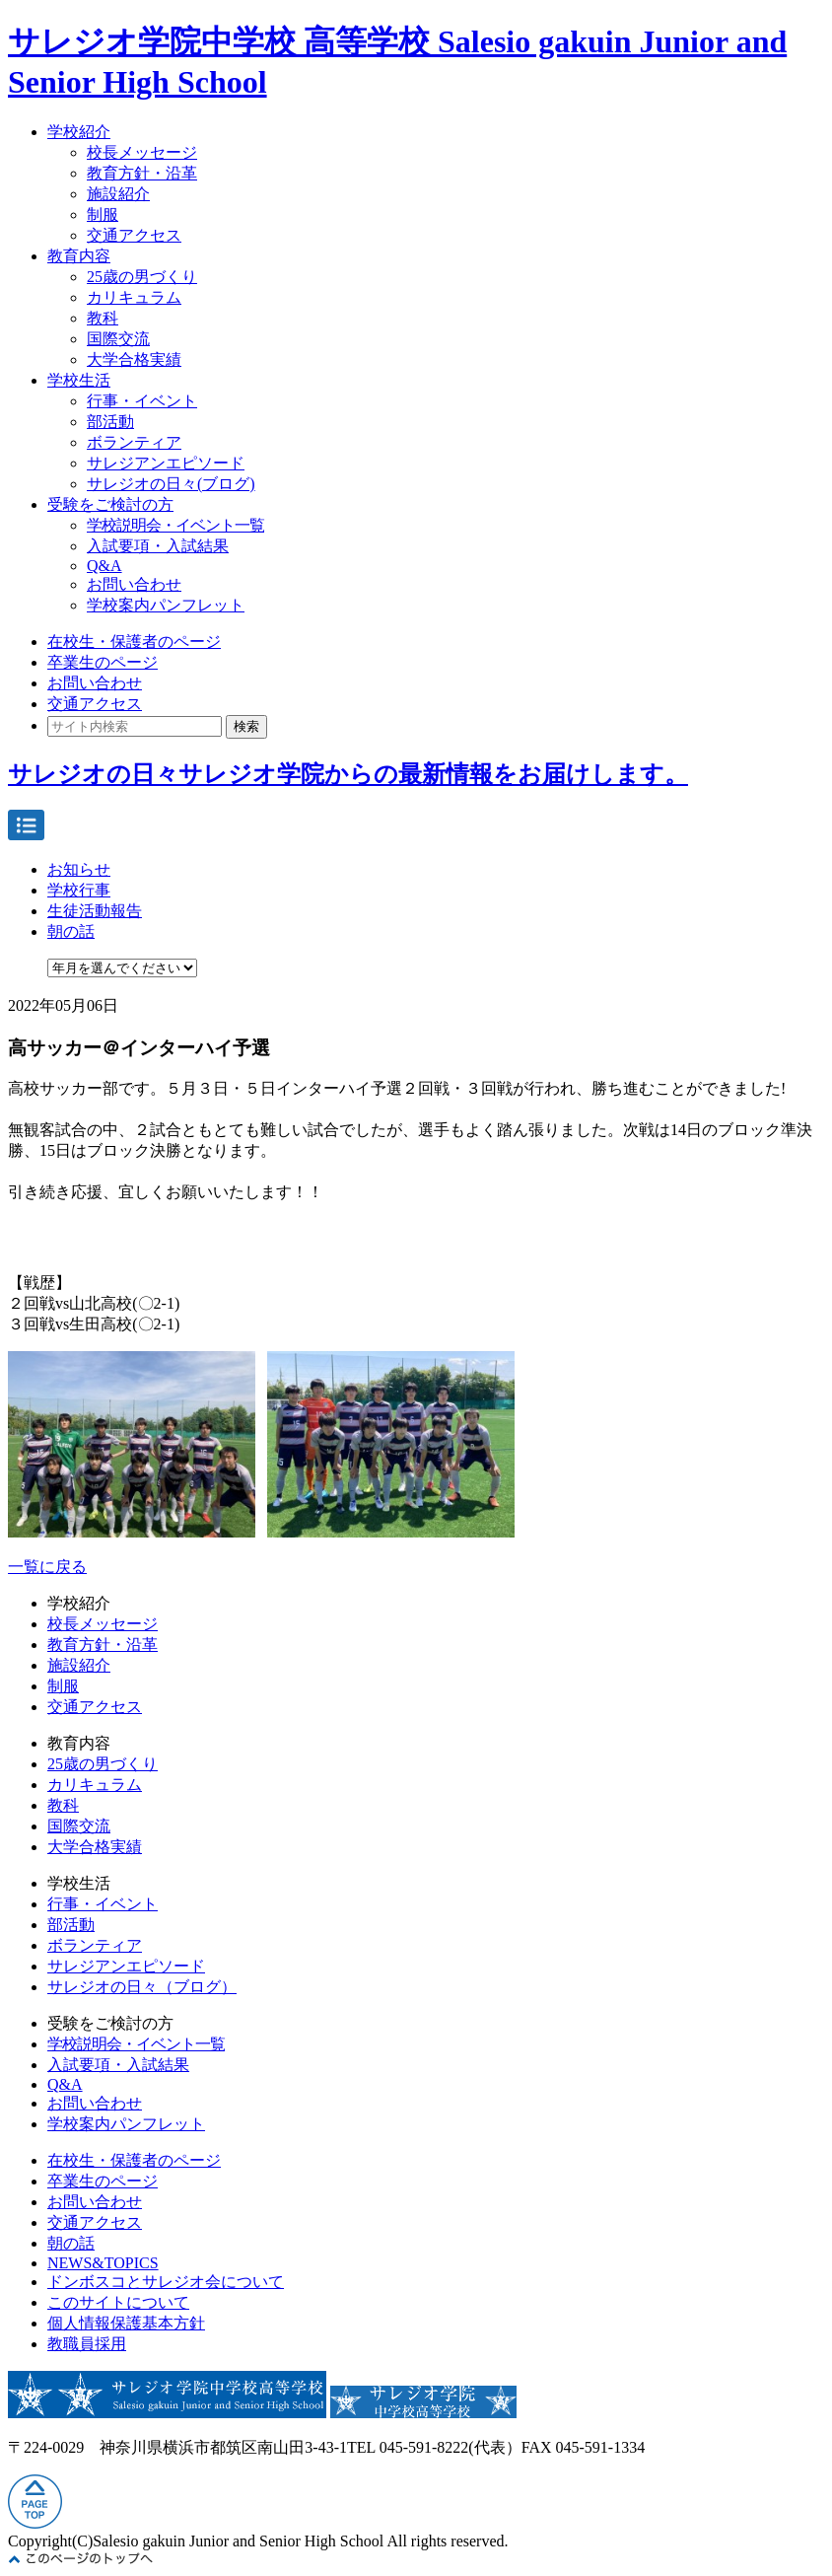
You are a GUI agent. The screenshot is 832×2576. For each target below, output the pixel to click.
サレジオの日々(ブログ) (171, 483)
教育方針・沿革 (142, 173)
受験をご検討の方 (110, 504)
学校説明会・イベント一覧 (175, 525)
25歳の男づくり (142, 276)
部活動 (110, 421)
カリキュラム (134, 297)
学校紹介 (78, 131)
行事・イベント (142, 401)
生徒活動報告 (94, 910)
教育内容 (78, 256)
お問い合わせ (134, 584)
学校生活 (78, 380)
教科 (102, 318)
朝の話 (71, 931)
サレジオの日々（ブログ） (142, 1986)
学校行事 (78, 890)
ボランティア (134, 442)
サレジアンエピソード (165, 463)
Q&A (104, 565)
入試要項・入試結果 (158, 545)
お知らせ (78, 869)
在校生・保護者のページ (134, 641)
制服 (102, 214)
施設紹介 (118, 193)
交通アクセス (134, 235)
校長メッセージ (142, 152)
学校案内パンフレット (165, 605)
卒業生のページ (102, 662)
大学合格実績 (134, 359)
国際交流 (118, 338)
